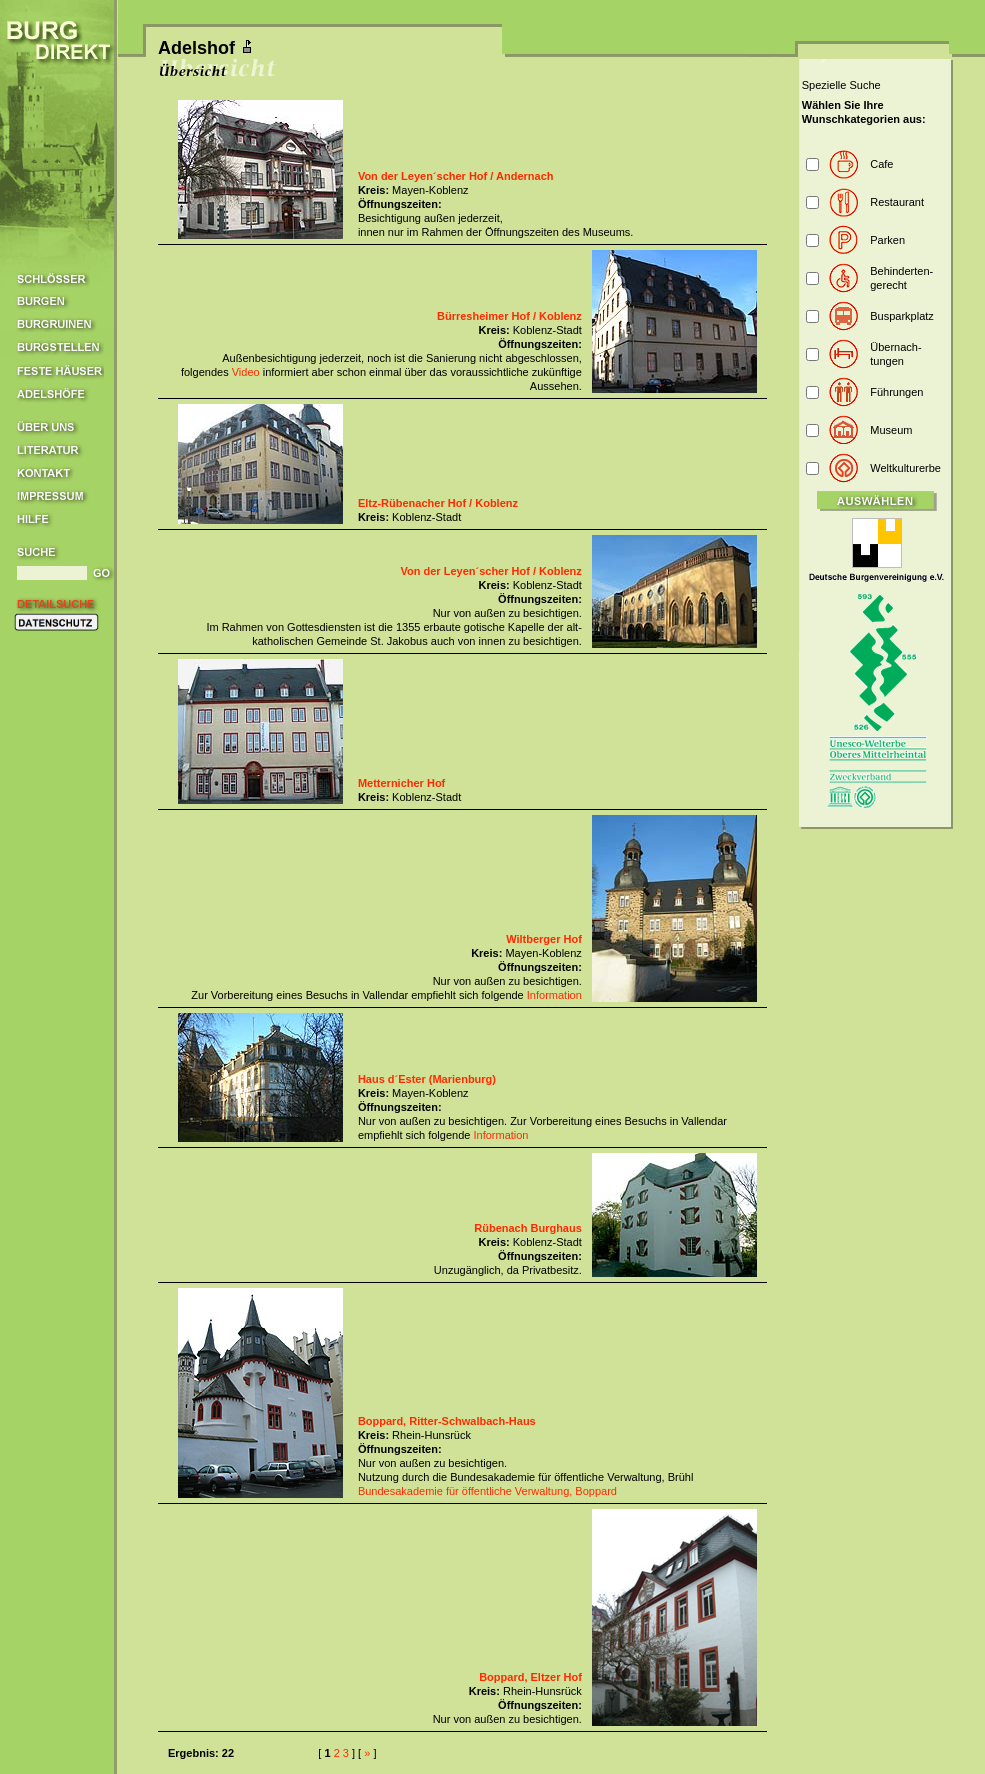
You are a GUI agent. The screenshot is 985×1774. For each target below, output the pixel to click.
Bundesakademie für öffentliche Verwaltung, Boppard (487, 1491)
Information (554, 995)
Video (246, 372)
